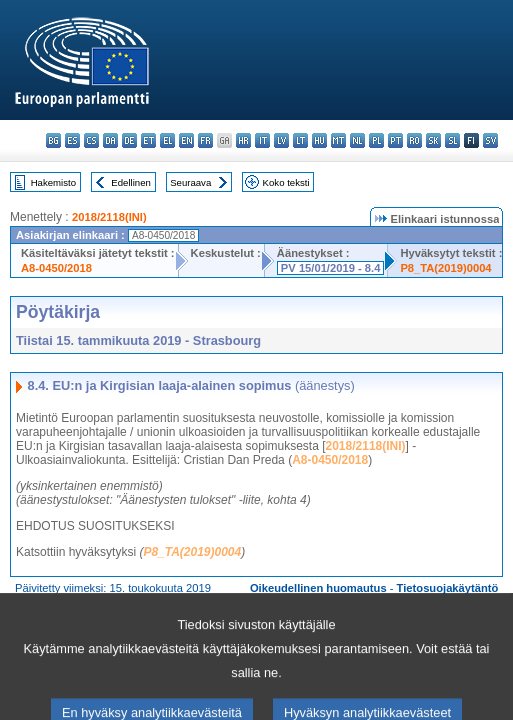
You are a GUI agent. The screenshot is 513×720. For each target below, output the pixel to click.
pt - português (395, 140)
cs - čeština (91, 140)
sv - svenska (490, 140)
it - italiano (262, 140)
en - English (186, 140)
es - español (72, 140)
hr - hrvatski (243, 140)
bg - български (53, 140)
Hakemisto (53, 182)
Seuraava (190, 182)
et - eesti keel (148, 140)
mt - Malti (338, 140)
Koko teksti (286, 182)
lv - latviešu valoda (281, 140)
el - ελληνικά (167, 140)
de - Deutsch (129, 140)
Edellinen (130, 182)
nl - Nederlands (357, 140)
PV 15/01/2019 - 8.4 (331, 268)
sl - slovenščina (452, 140)
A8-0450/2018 (56, 268)
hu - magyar (319, 140)
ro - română (414, 140)
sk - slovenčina (433, 140)
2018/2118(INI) (109, 217)
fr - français (205, 140)
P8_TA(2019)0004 (445, 268)
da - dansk (110, 140)
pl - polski (376, 140)
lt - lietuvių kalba (300, 140)
